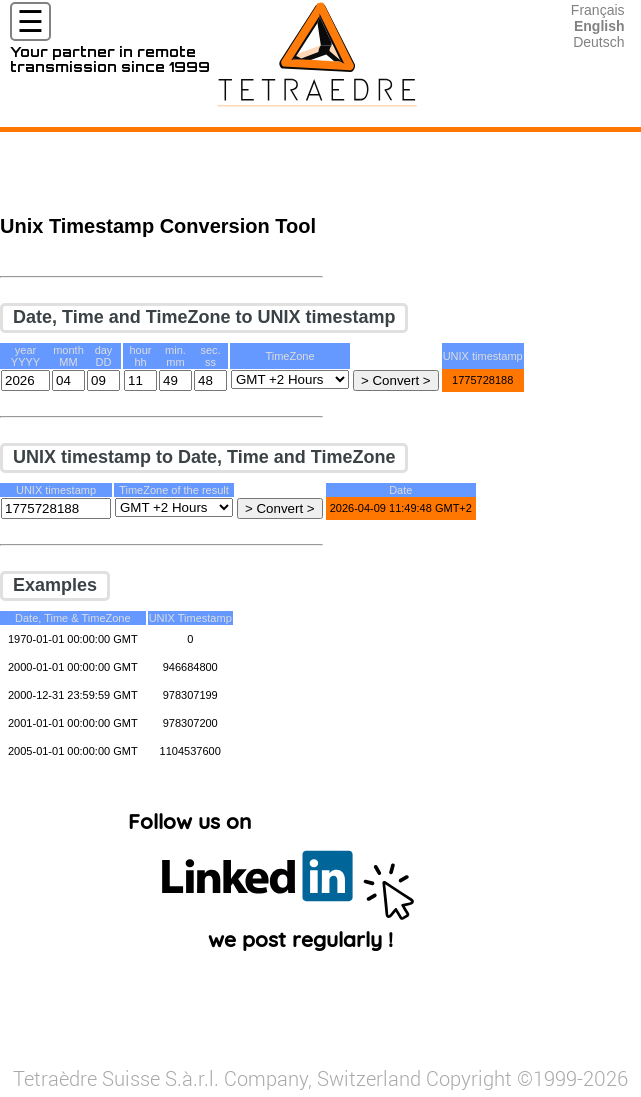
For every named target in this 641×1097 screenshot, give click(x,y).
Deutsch (598, 42)
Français (598, 10)
